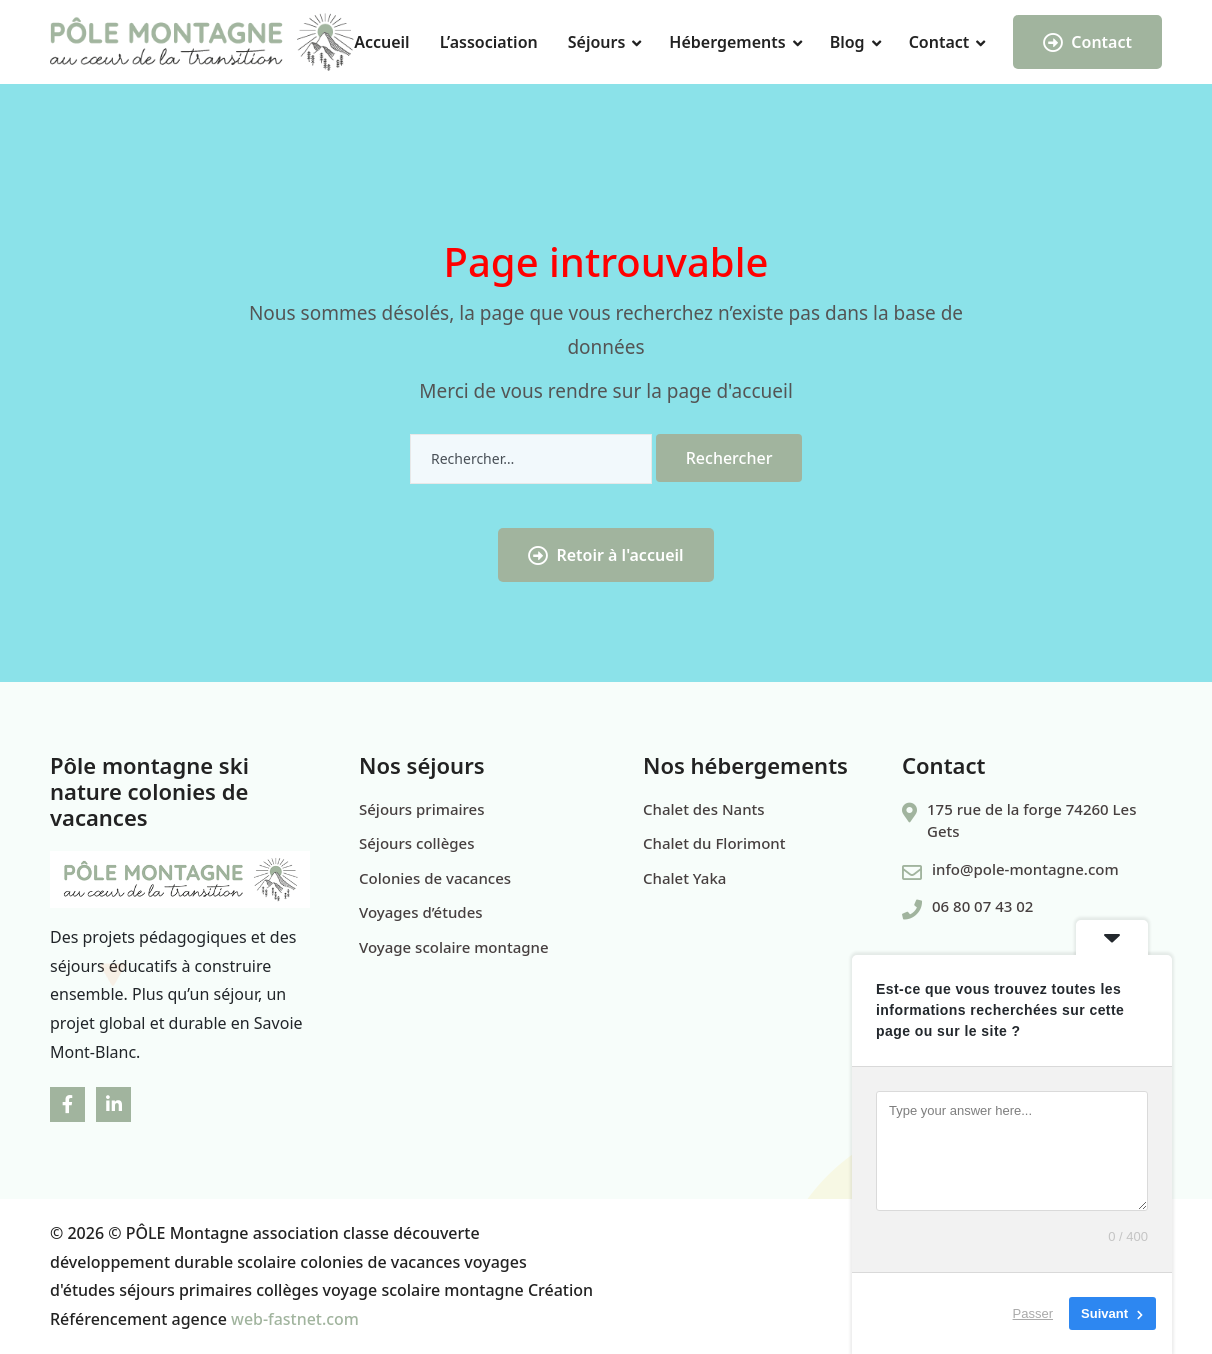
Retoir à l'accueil (605, 555)
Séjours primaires (422, 809)
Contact (939, 42)
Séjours (597, 42)
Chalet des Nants (704, 809)
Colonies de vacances (435, 878)
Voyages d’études (421, 912)
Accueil (381, 42)
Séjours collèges (416, 843)
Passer (1033, 1313)
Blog (847, 42)
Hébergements (727, 42)
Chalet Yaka (684, 878)
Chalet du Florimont (714, 843)
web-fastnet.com (295, 1319)
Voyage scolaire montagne (454, 947)
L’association (489, 42)
